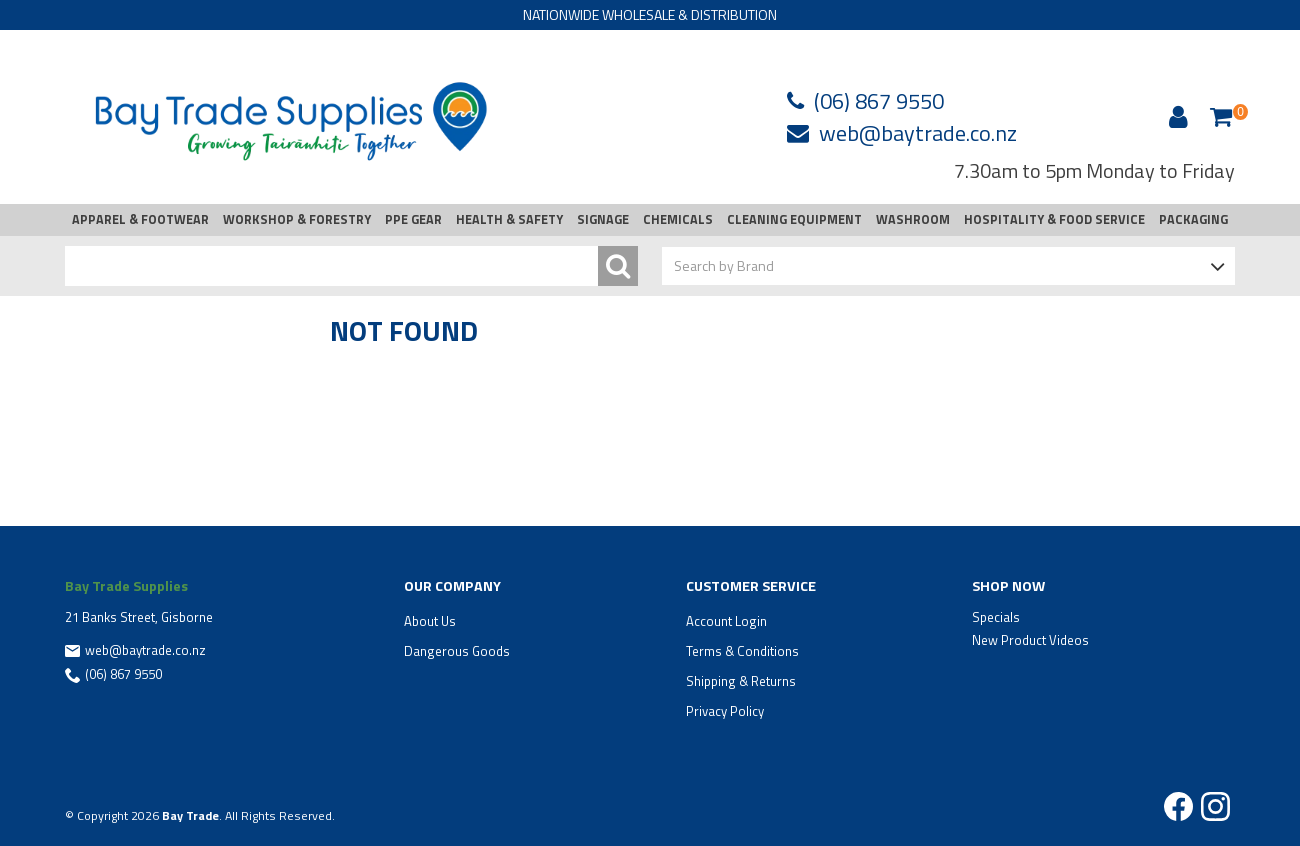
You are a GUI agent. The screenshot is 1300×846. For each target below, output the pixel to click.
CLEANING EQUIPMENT (794, 219)
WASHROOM (913, 219)
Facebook (1178, 806)
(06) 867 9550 (879, 101)
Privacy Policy (725, 711)
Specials (996, 617)
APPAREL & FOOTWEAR (140, 219)
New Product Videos (1030, 640)
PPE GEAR (413, 219)
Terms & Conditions (742, 651)
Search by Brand (724, 265)
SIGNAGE (603, 219)
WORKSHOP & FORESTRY (297, 219)
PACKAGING (1193, 219)
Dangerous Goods (457, 651)
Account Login (726, 621)
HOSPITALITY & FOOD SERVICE (1054, 219)
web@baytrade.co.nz (918, 133)
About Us (430, 621)
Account (1175, 117)
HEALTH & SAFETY (509, 219)
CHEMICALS (678, 219)
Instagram (1215, 806)
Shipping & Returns (741, 681)
